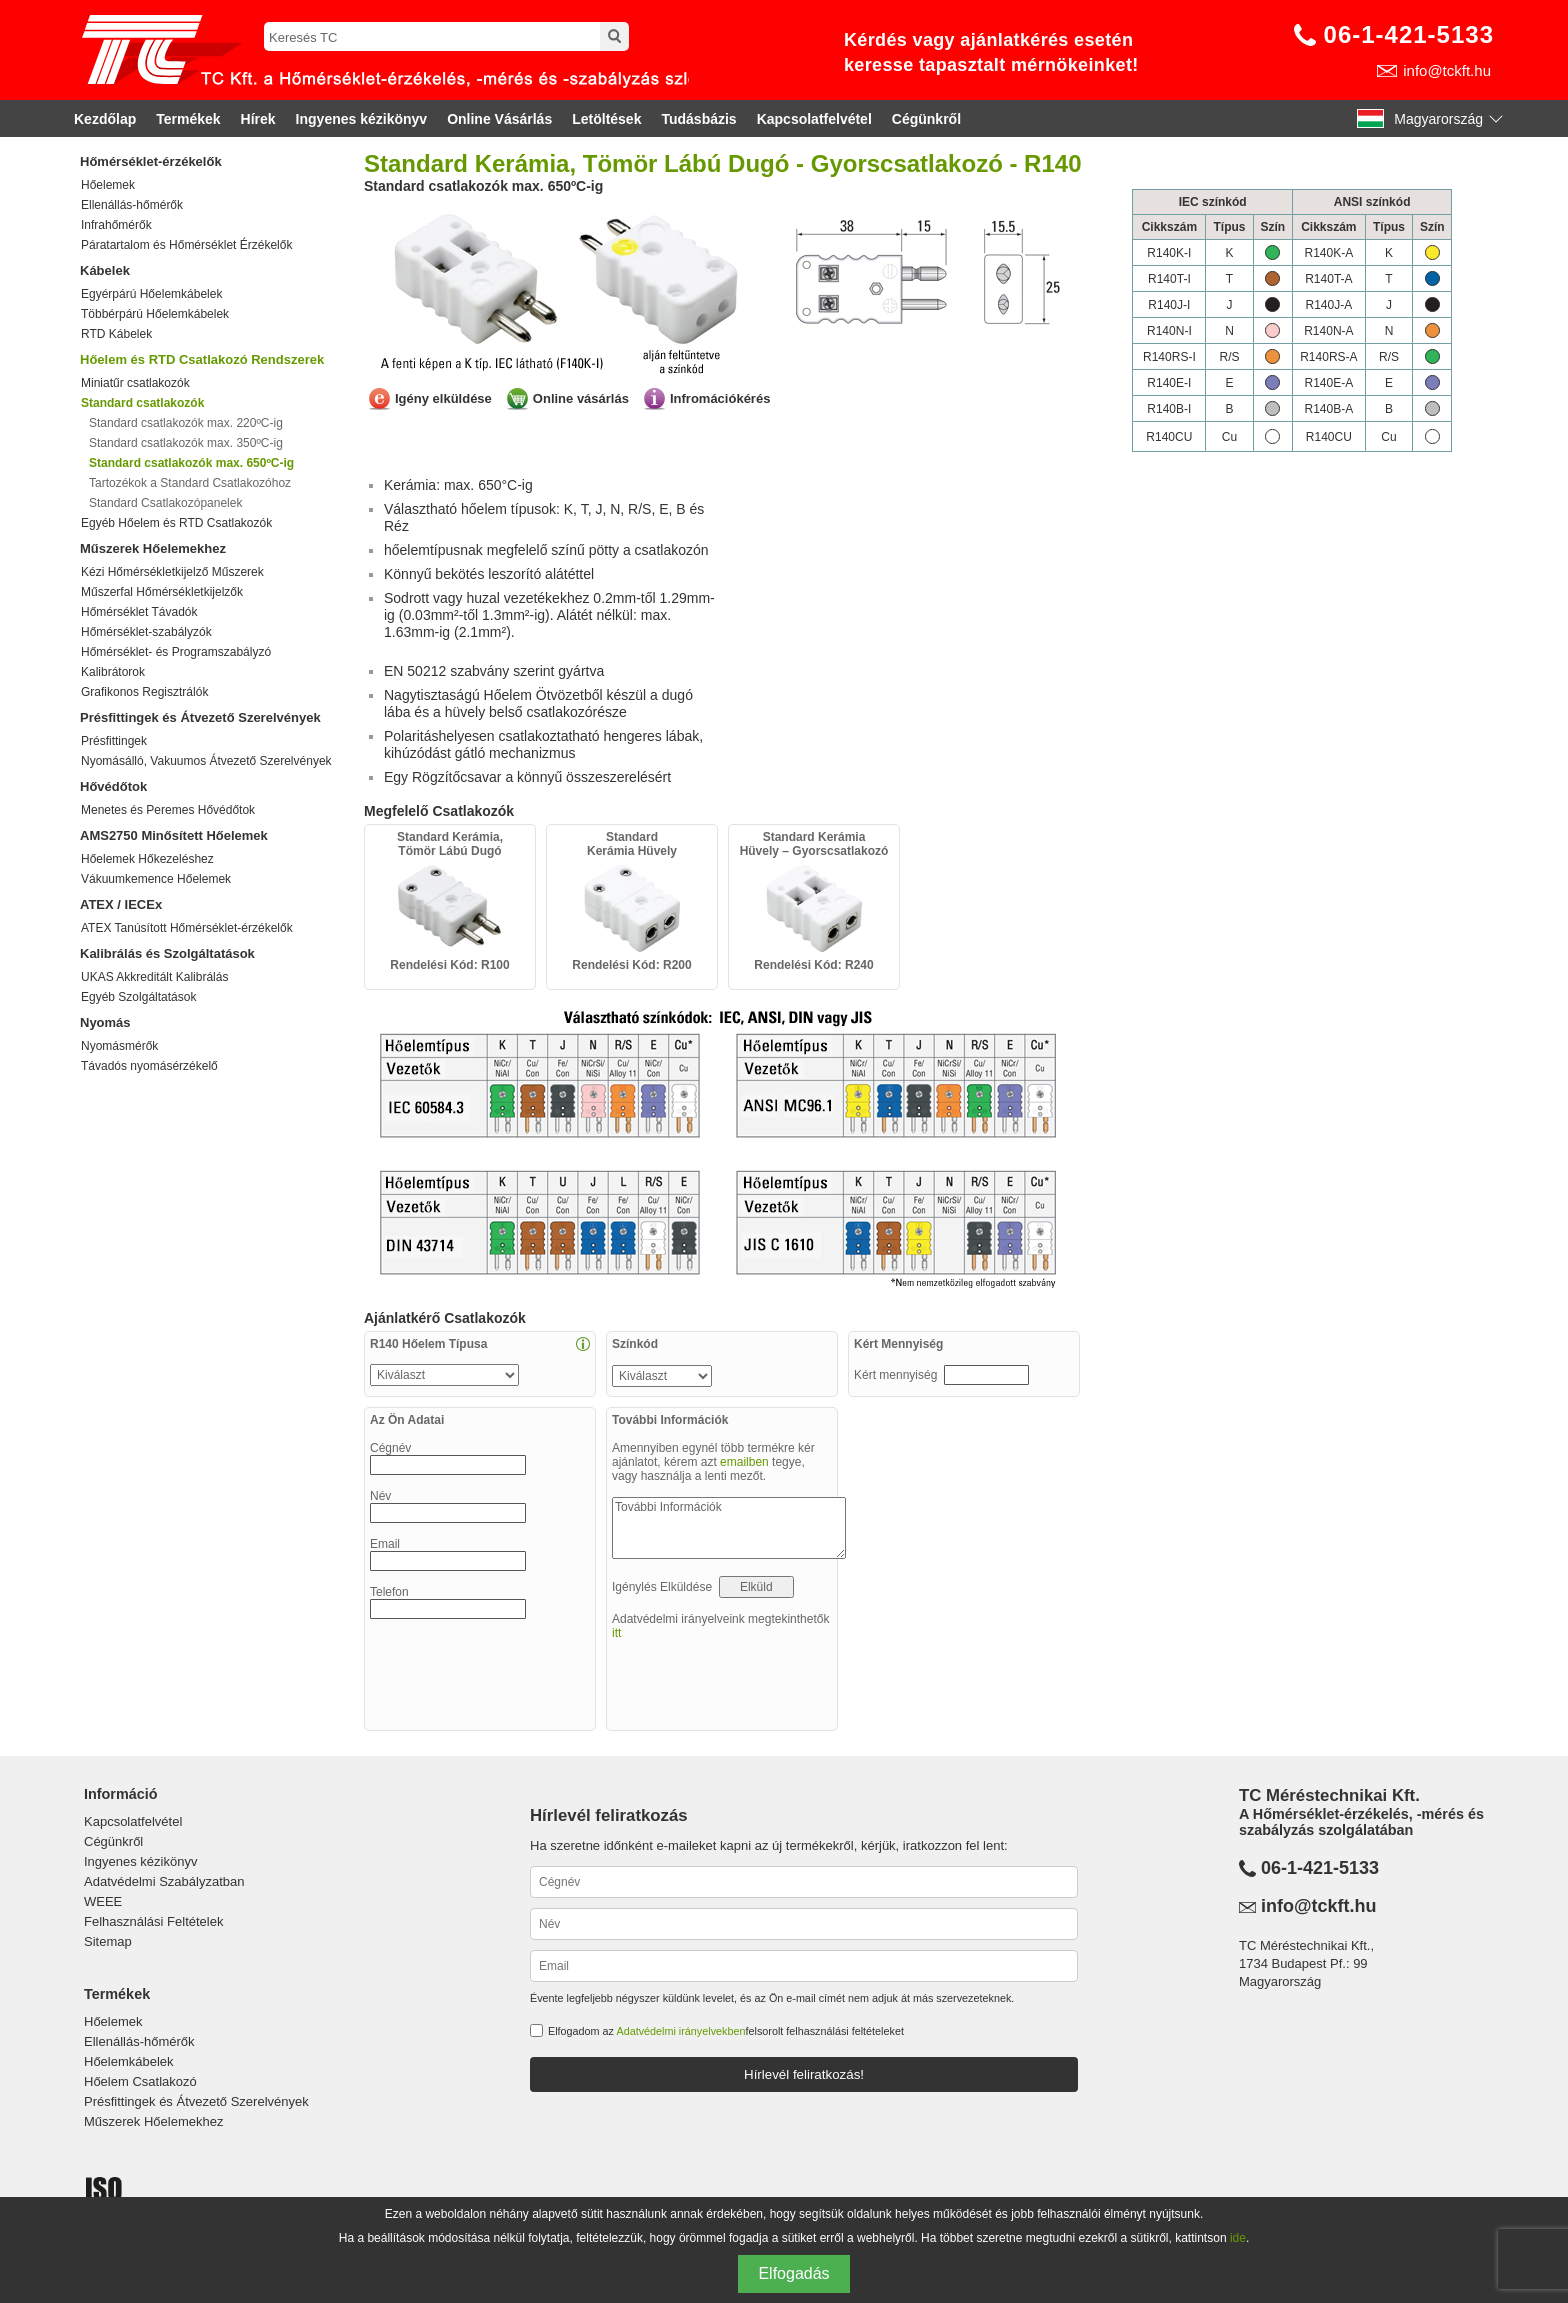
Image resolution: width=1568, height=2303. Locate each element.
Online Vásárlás (499, 119)
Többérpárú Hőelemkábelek (155, 314)
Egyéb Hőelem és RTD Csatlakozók (176, 523)
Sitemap (108, 1941)
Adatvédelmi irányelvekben (680, 2031)
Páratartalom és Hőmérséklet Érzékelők (186, 245)
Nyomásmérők (119, 1046)
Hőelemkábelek (129, 2061)
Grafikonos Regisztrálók (144, 692)
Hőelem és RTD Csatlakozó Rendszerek (202, 359)
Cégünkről (926, 119)
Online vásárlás (581, 398)
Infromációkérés (720, 398)
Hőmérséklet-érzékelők (151, 161)
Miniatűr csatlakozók (135, 383)
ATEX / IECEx (121, 904)
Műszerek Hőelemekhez (153, 548)
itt (616, 1633)
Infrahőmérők (116, 225)
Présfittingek (114, 741)
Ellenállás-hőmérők (132, 205)
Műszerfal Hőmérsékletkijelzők (162, 592)
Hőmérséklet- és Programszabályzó (176, 652)
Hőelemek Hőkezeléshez (147, 859)
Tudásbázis (698, 119)
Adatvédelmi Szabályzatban (164, 1881)
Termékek (188, 119)
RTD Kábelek (116, 334)
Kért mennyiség (897, 1375)
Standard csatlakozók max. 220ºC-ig (186, 423)
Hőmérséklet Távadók (139, 612)
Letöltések (606, 119)
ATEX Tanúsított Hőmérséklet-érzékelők (187, 928)
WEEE (103, 1901)
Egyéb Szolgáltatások (138, 997)
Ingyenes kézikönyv (362, 119)
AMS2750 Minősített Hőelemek (174, 835)
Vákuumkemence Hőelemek (156, 879)
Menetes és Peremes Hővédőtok (168, 810)
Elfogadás (793, 2273)
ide (1238, 2238)
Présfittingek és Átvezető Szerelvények (200, 717)
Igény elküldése (443, 398)
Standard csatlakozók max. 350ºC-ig (186, 443)
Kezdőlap (105, 119)
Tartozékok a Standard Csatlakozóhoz (190, 483)
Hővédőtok (113, 786)
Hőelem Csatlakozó (140, 2081)
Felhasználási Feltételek (153, 1921)
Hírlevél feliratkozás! (804, 2074)
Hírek (258, 119)
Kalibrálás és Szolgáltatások (167, 953)
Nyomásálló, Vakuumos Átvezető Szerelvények (206, 761)
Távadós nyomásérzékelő (149, 1066)
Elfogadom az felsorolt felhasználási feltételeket (726, 2031)
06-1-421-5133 (1409, 34)
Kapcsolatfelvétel (814, 119)
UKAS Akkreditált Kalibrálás (154, 977)
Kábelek (105, 270)
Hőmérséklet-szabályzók (146, 632)
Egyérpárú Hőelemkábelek (151, 294)
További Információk (729, 1528)
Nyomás (105, 1022)
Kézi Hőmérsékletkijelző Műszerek (172, 572)
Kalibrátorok (113, 672)
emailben (744, 1462)
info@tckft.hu (1447, 70)
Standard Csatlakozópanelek (165, 503)
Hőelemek (108, 185)
